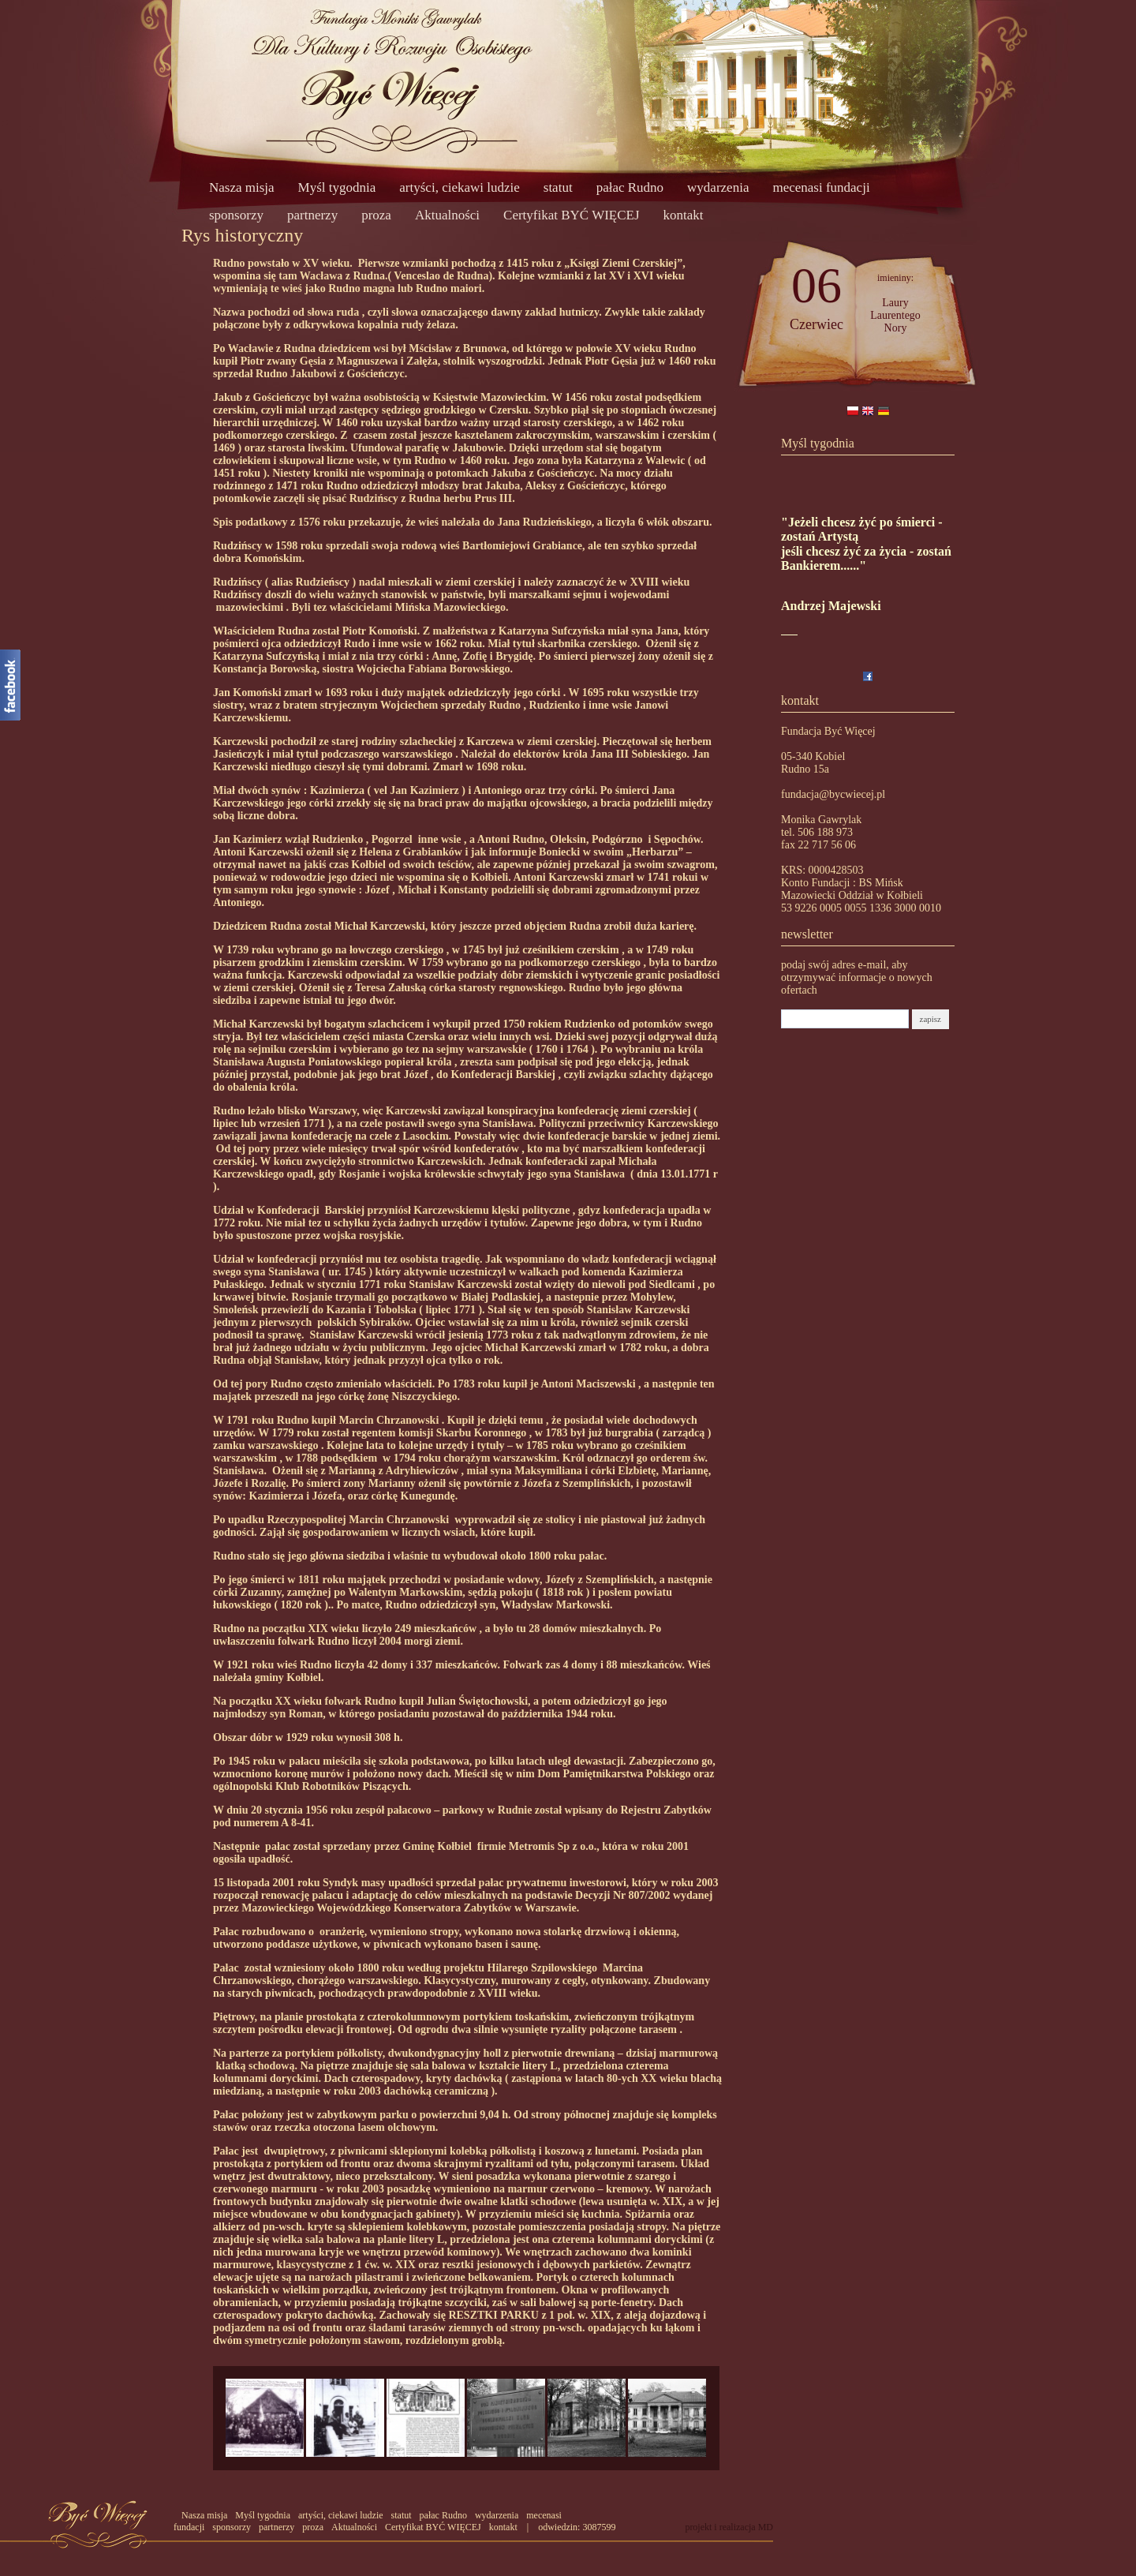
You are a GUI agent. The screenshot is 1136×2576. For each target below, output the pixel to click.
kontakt (683, 215)
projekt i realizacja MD (729, 2527)
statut (558, 187)
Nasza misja (242, 187)
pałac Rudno (629, 187)
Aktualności (447, 215)
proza (376, 215)
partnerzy (312, 215)
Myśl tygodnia (337, 187)
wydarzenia (718, 187)
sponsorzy (236, 215)
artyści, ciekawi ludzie (459, 187)
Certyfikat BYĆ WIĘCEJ (571, 215)
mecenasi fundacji (820, 187)
